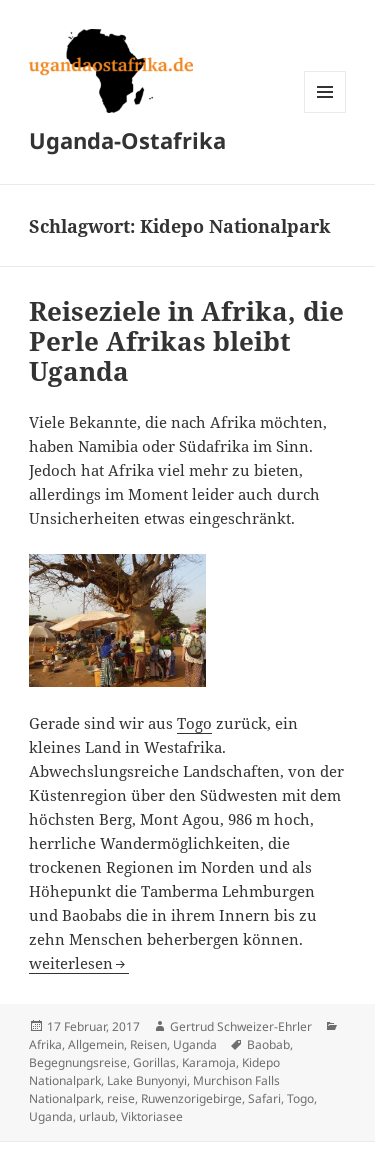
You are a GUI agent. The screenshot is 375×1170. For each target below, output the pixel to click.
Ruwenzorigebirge (191, 1098)
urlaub (97, 1116)
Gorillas (154, 1062)
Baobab (268, 1044)
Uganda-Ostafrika (127, 140)
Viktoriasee (152, 1116)
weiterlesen (79, 963)
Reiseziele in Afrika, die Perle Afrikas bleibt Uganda (186, 341)
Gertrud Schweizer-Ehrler (241, 1026)
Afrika (45, 1044)
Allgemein (96, 1044)
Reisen (148, 1044)
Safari (264, 1098)
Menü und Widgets (325, 112)
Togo (194, 723)
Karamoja (209, 1062)
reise (121, 1098)
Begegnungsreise (78, 1062)
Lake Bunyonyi (147, 1080)
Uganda (195, 1044)
